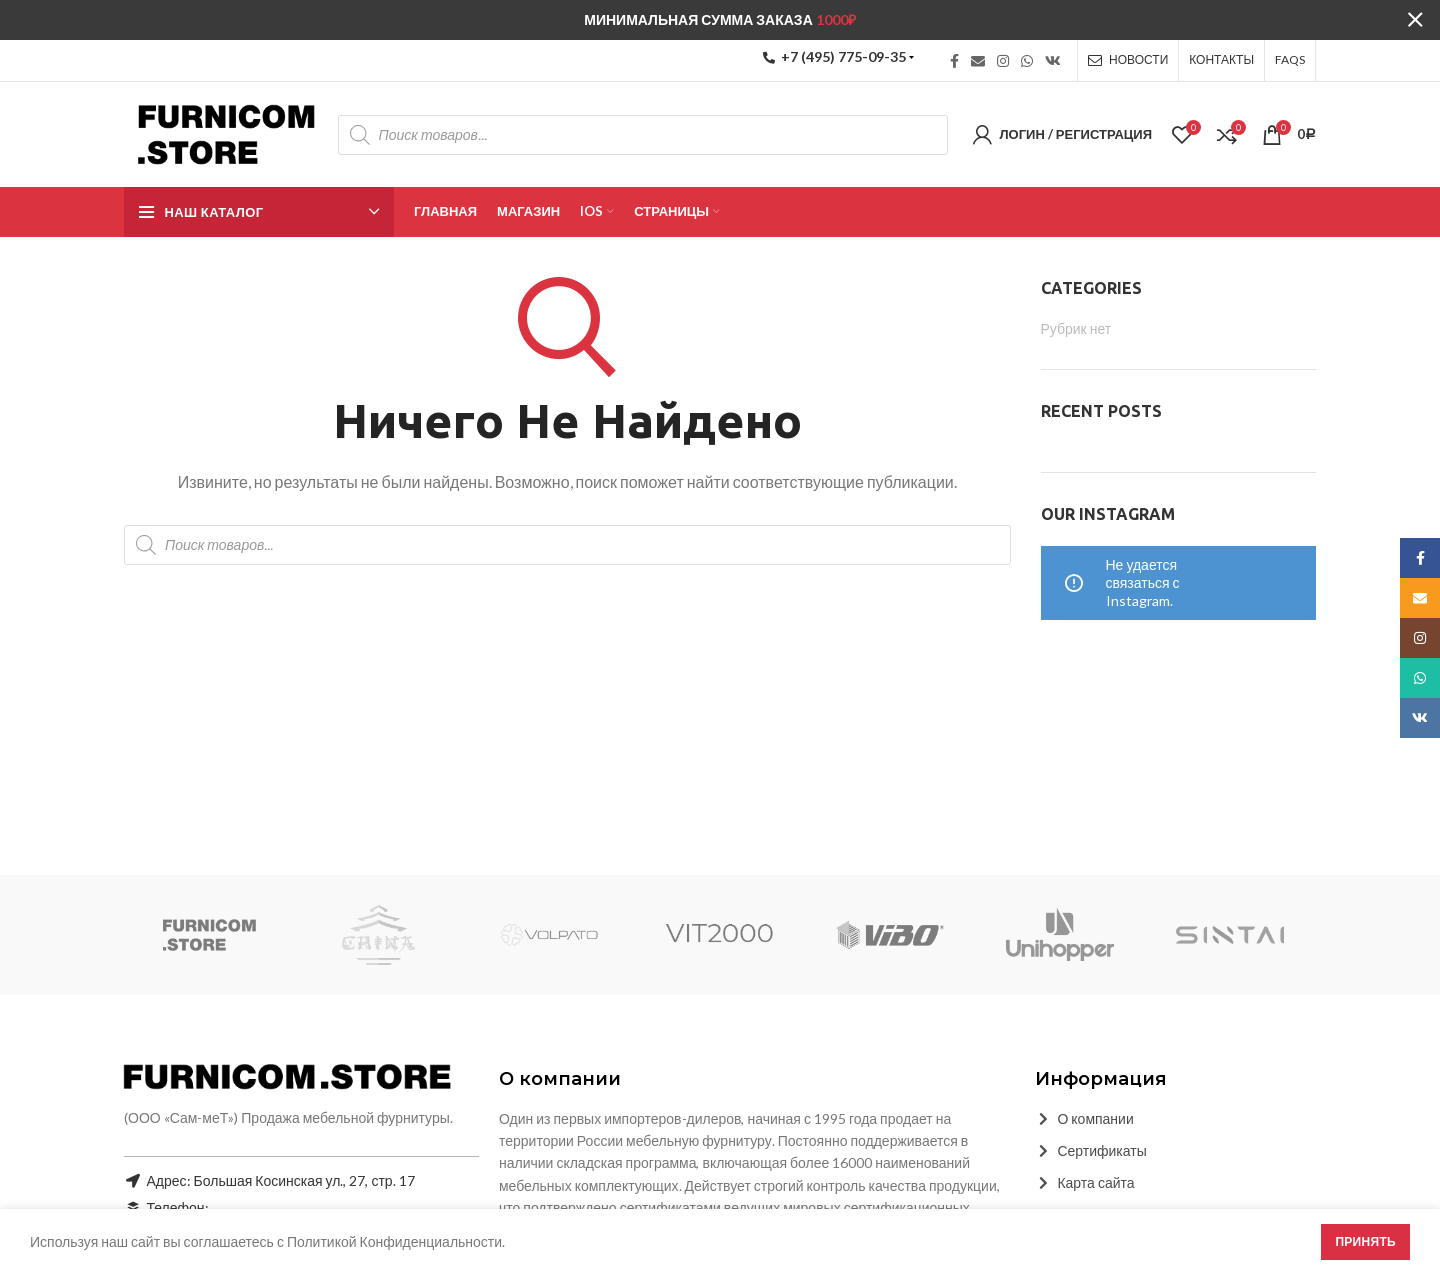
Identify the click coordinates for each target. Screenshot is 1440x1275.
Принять (1365, 1241)
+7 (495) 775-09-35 (834, 56)
